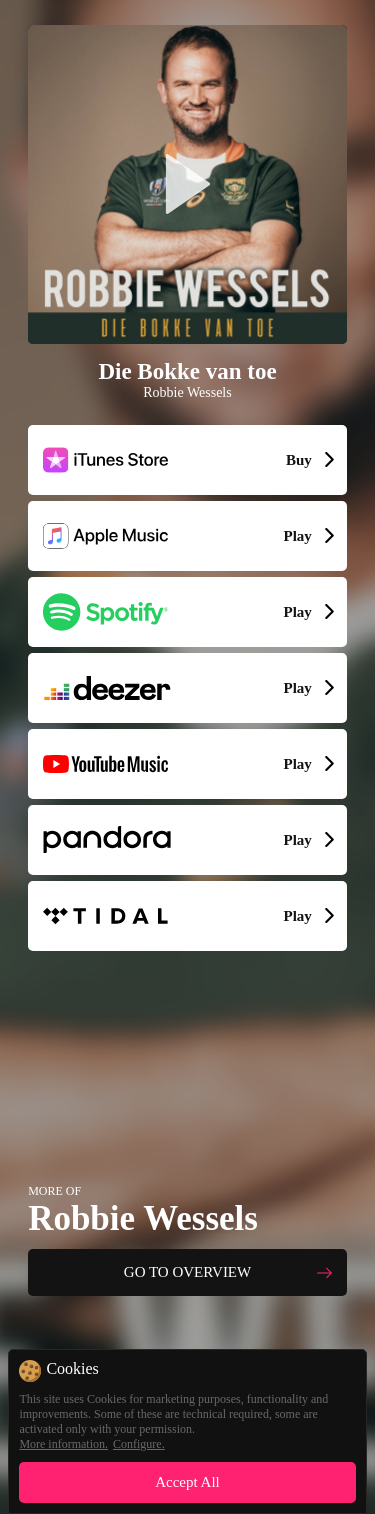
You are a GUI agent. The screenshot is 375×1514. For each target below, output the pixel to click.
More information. (63, 1444)
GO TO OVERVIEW (187, 1272)
